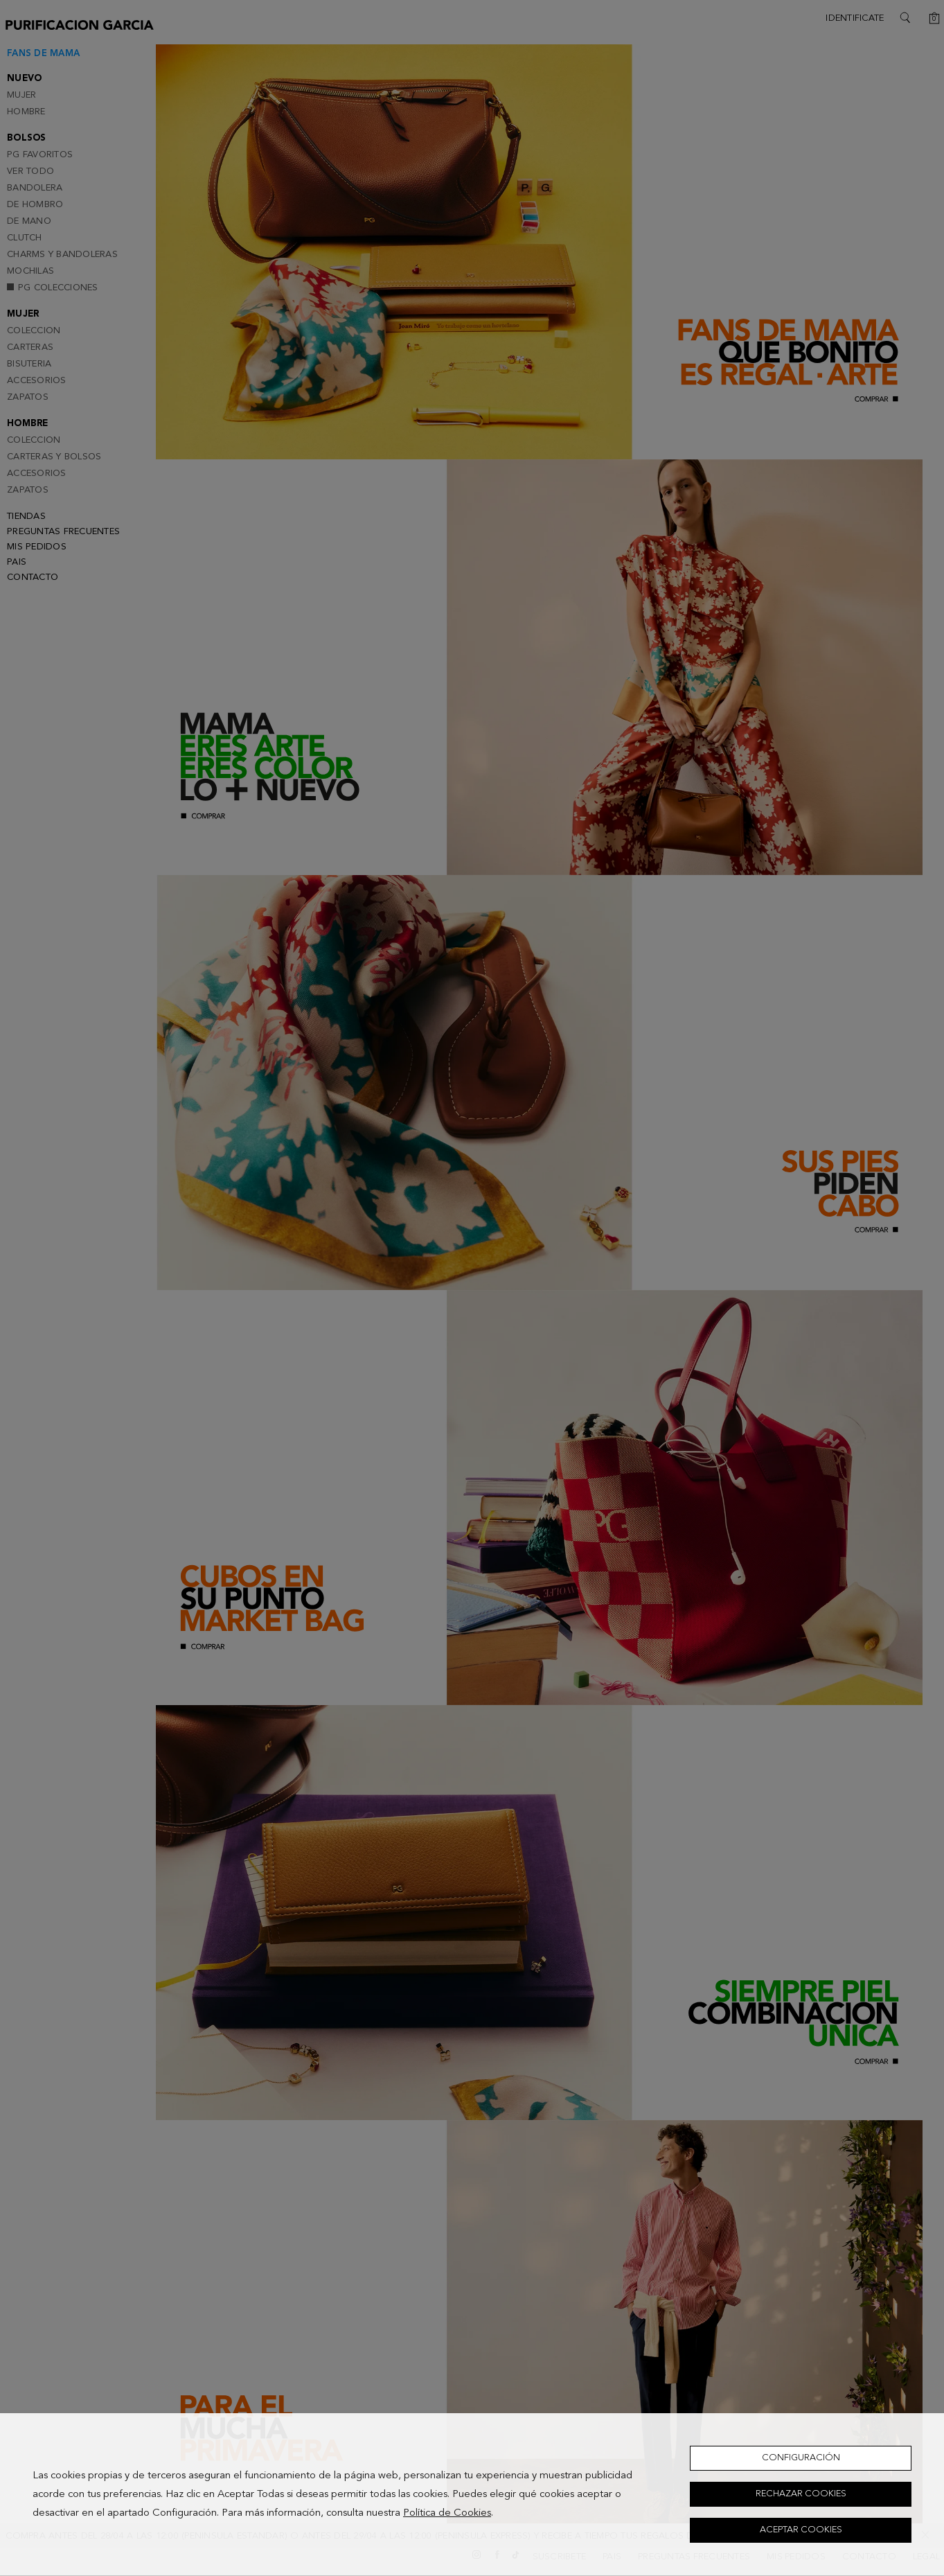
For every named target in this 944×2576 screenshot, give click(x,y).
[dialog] (472, 2494)
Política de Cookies (447, 2513)
